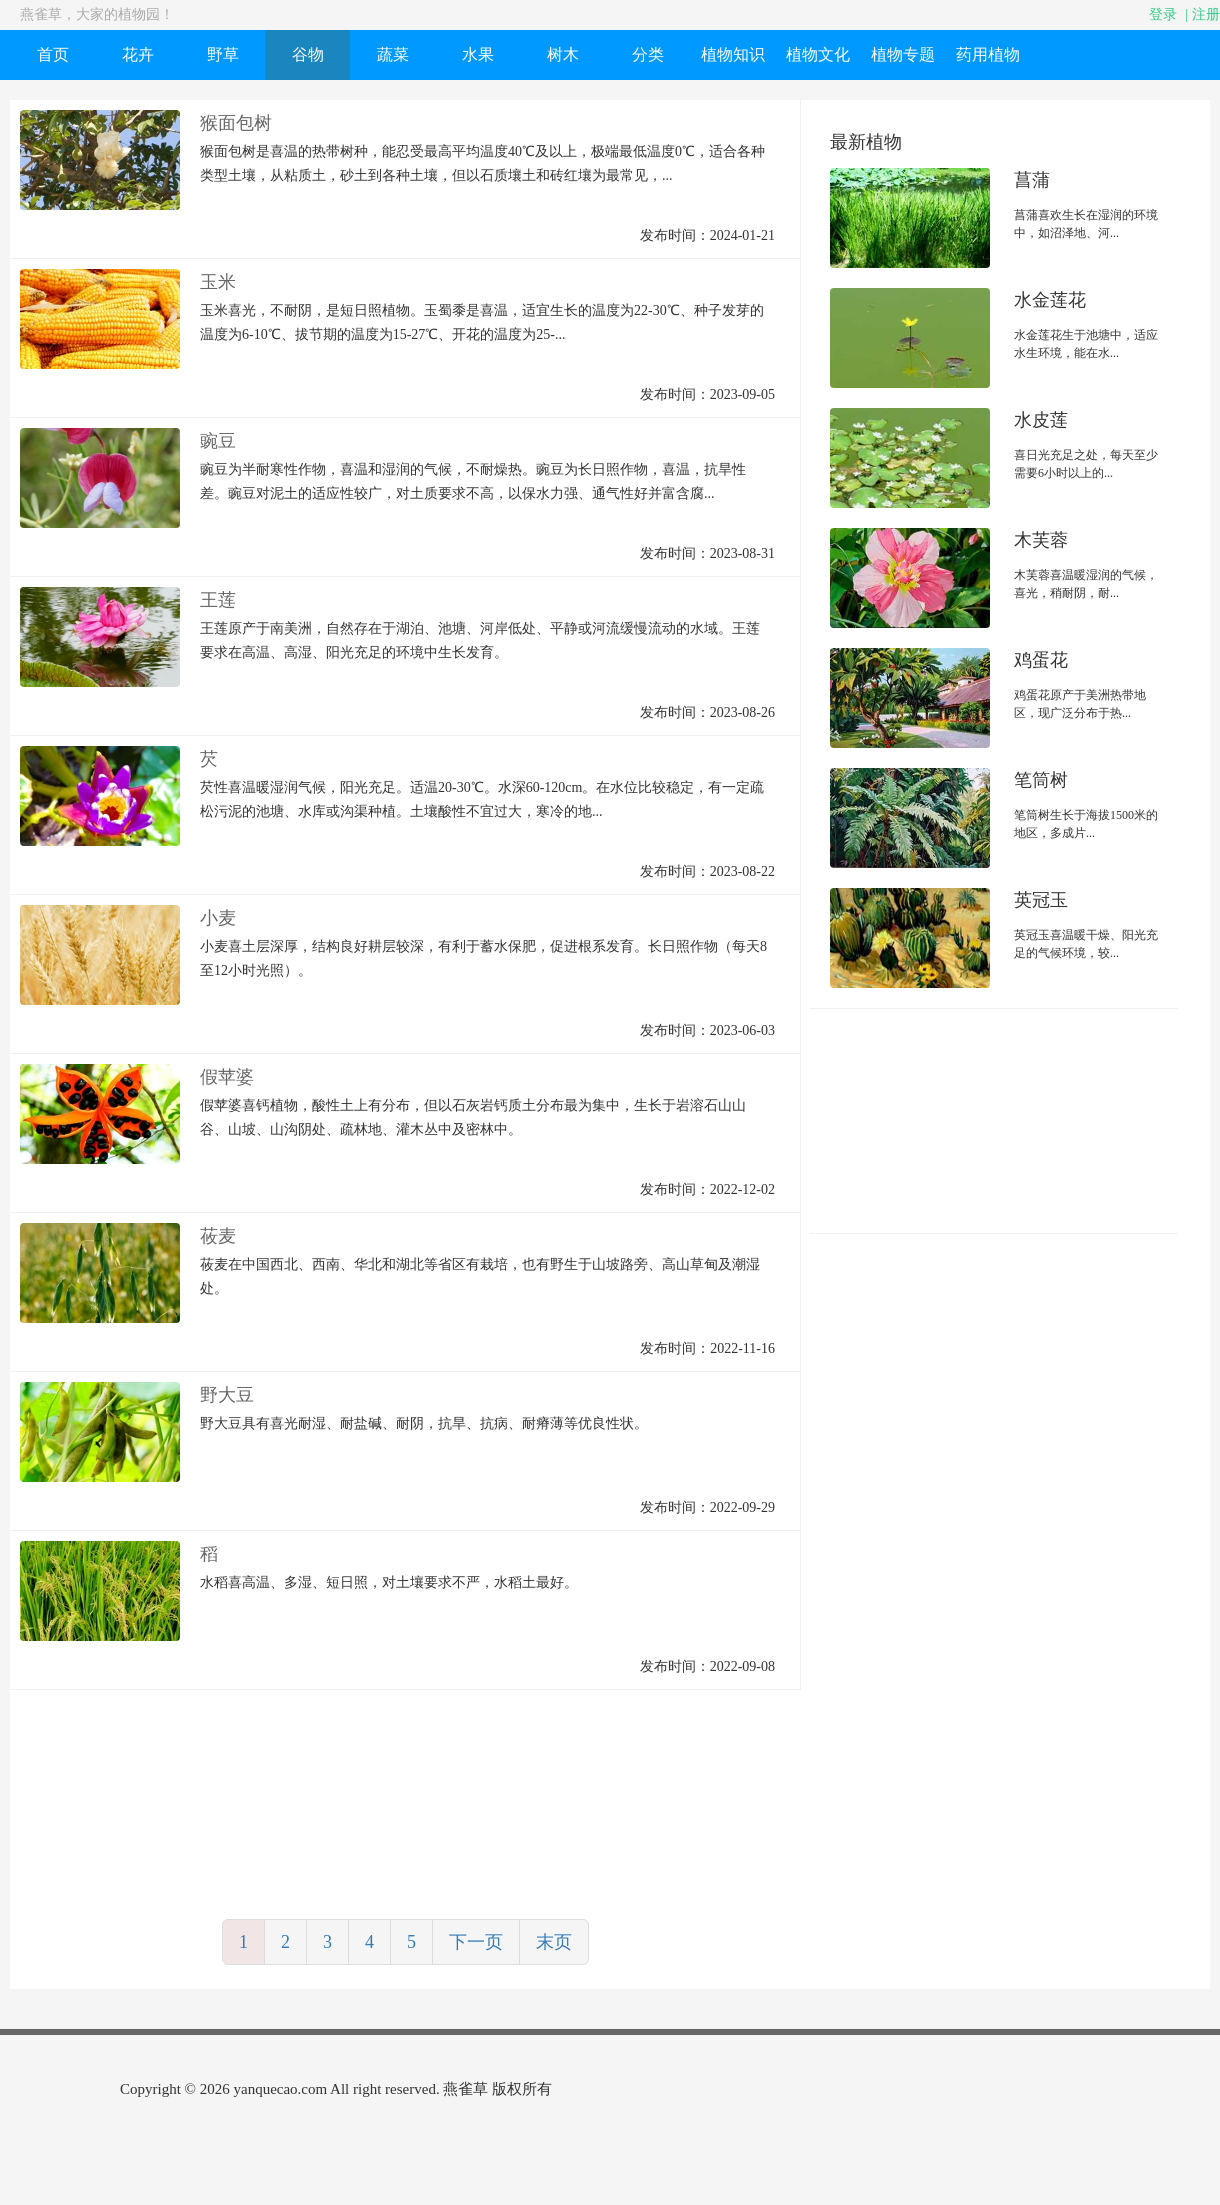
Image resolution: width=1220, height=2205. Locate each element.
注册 (1206, 14)
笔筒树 (1041, 780)
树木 (563, 54)
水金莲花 (1050, 300)
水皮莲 (1041, 420)
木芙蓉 (1041, 540)
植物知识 (733, 54)
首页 (53, 54)
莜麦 (218, 1236)
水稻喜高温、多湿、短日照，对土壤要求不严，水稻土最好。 (389, 1582)
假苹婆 (227, 1077)
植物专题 (903, 54)
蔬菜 (393, 54)
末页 (554, 1942)
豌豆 (218, 441)
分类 (648, 54)
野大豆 (227, 1395)
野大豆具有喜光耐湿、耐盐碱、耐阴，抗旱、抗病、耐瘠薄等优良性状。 (424, 1423)
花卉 (138, 54)
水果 (478, 54)
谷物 (308, 54)
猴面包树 (236, 123)
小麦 (218, 918)
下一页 (476, 1942)
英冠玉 (1041, 900)
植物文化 (818, 54)
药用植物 (988, 54)
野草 (223, 54)
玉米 (218, 282)
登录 (1163, 14)
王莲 (218, 600)
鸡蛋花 (1041, 660)
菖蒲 (1032, 180)
